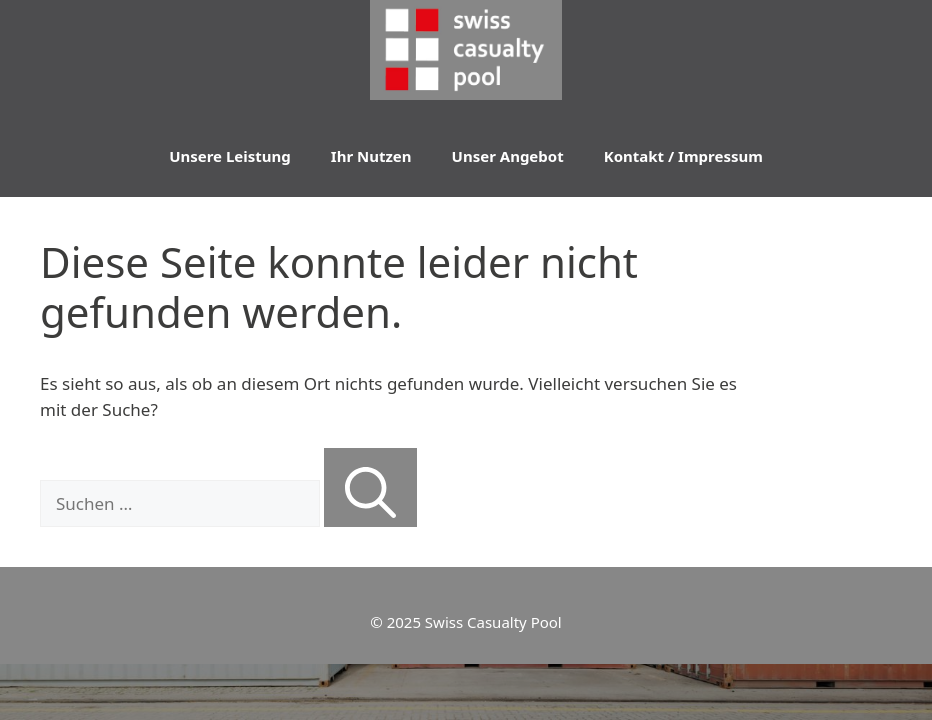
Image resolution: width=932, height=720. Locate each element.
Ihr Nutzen (371, 156)
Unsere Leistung (230, 156)
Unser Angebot (508, 156)
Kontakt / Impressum (683, 156)
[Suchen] (370, 488)
